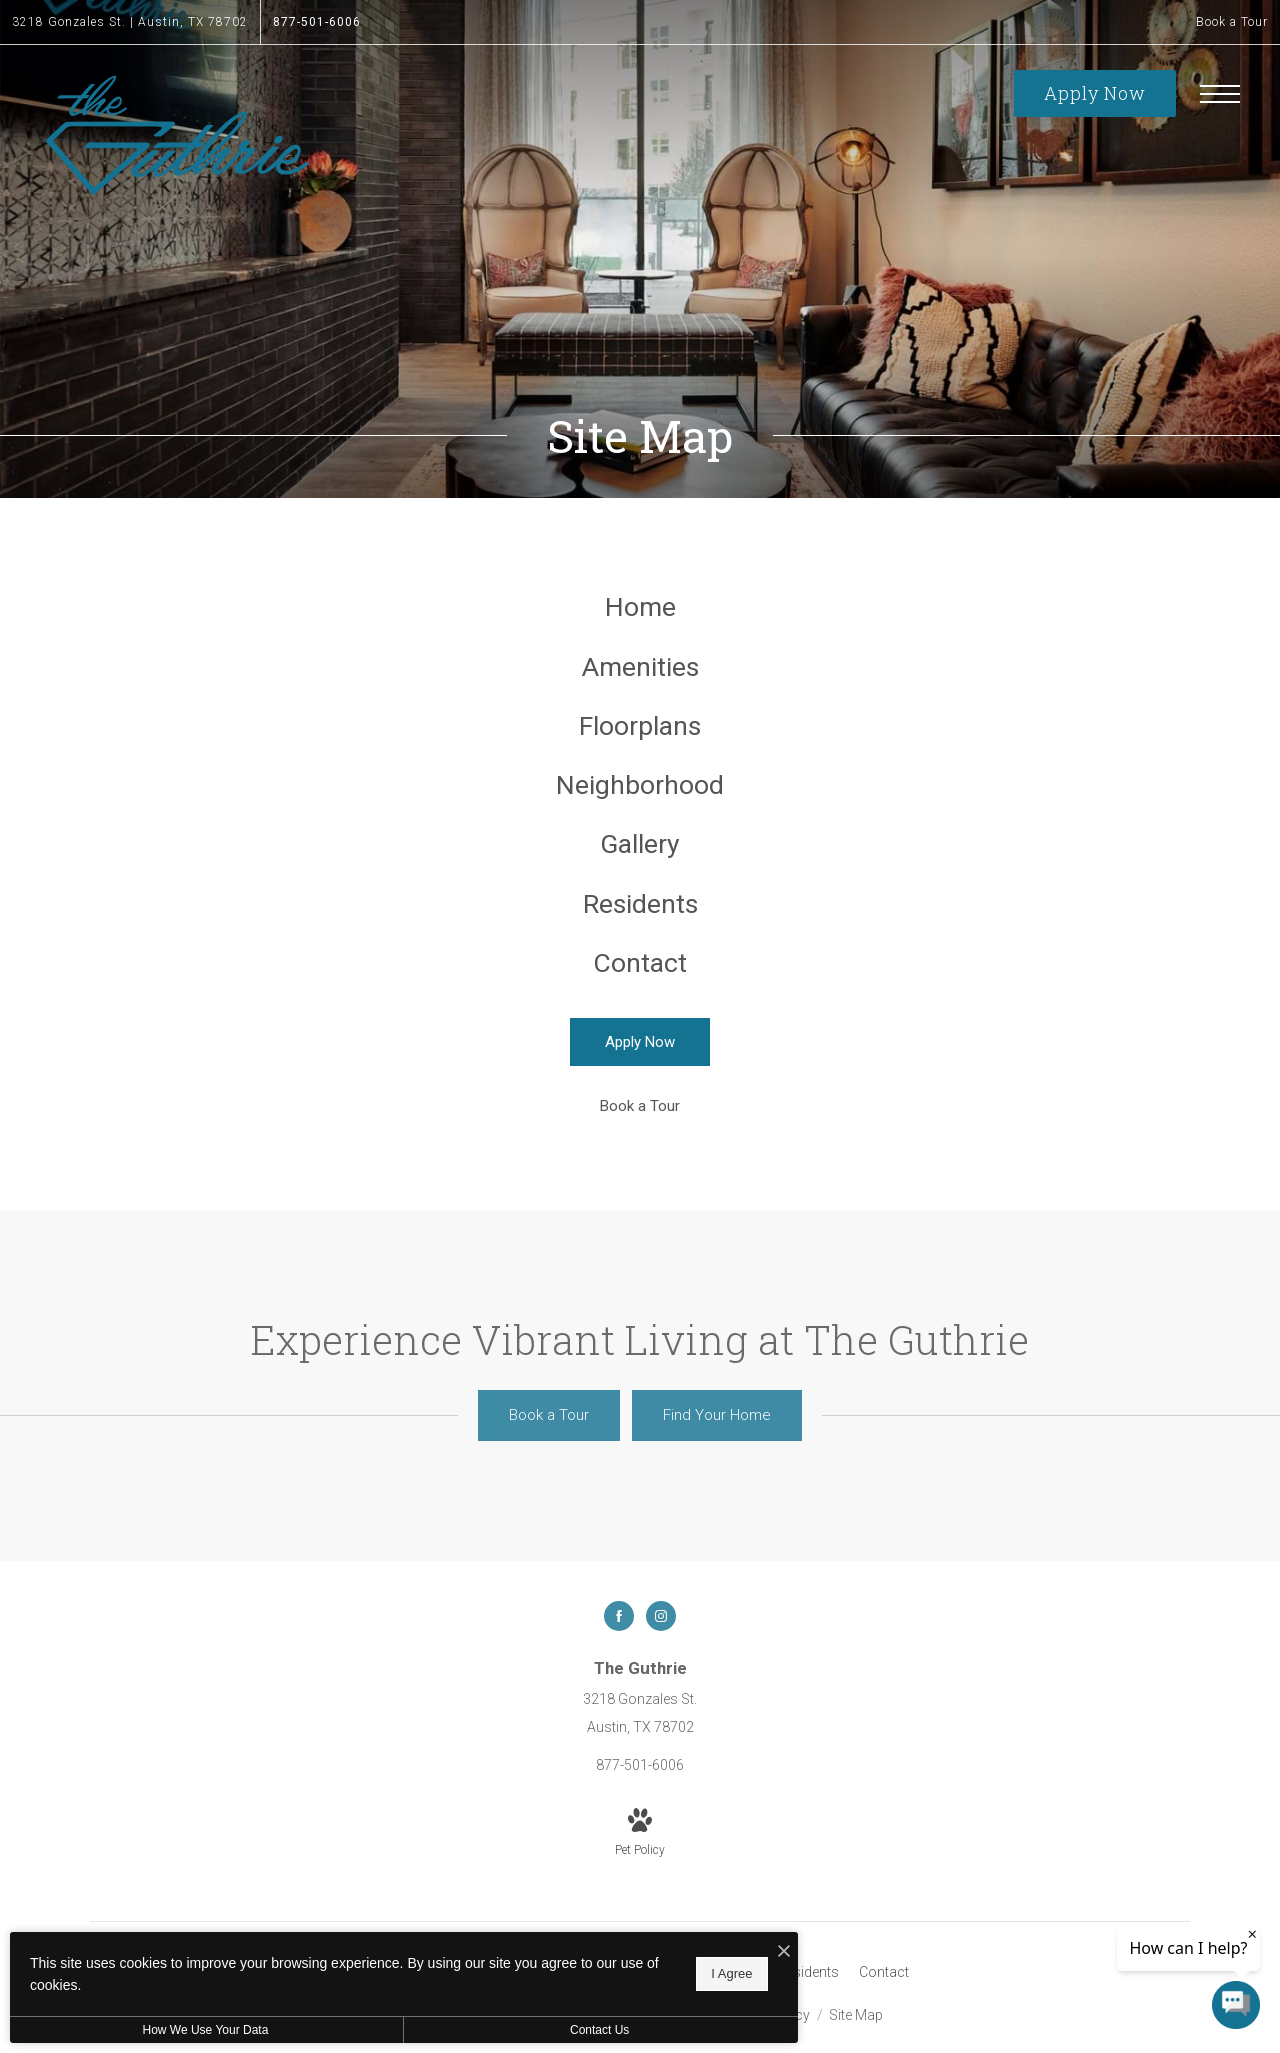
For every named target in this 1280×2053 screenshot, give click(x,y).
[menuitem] (640, 609)
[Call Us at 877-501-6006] (317, 22)
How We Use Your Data (184, 2030)
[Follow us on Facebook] (619, 1642)
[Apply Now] (640, 1068)
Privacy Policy (765, 2041)
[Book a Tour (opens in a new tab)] (640, 1132)
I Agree (644, 1973)
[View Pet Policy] (640, 1860)
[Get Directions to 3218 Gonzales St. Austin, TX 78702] (130, 22)
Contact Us (533, 2030)
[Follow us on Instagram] (661, 1642)
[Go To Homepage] (177, 135)
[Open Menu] (1220, 94)
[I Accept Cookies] (696, 1952)
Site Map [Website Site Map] (856, 2041)
